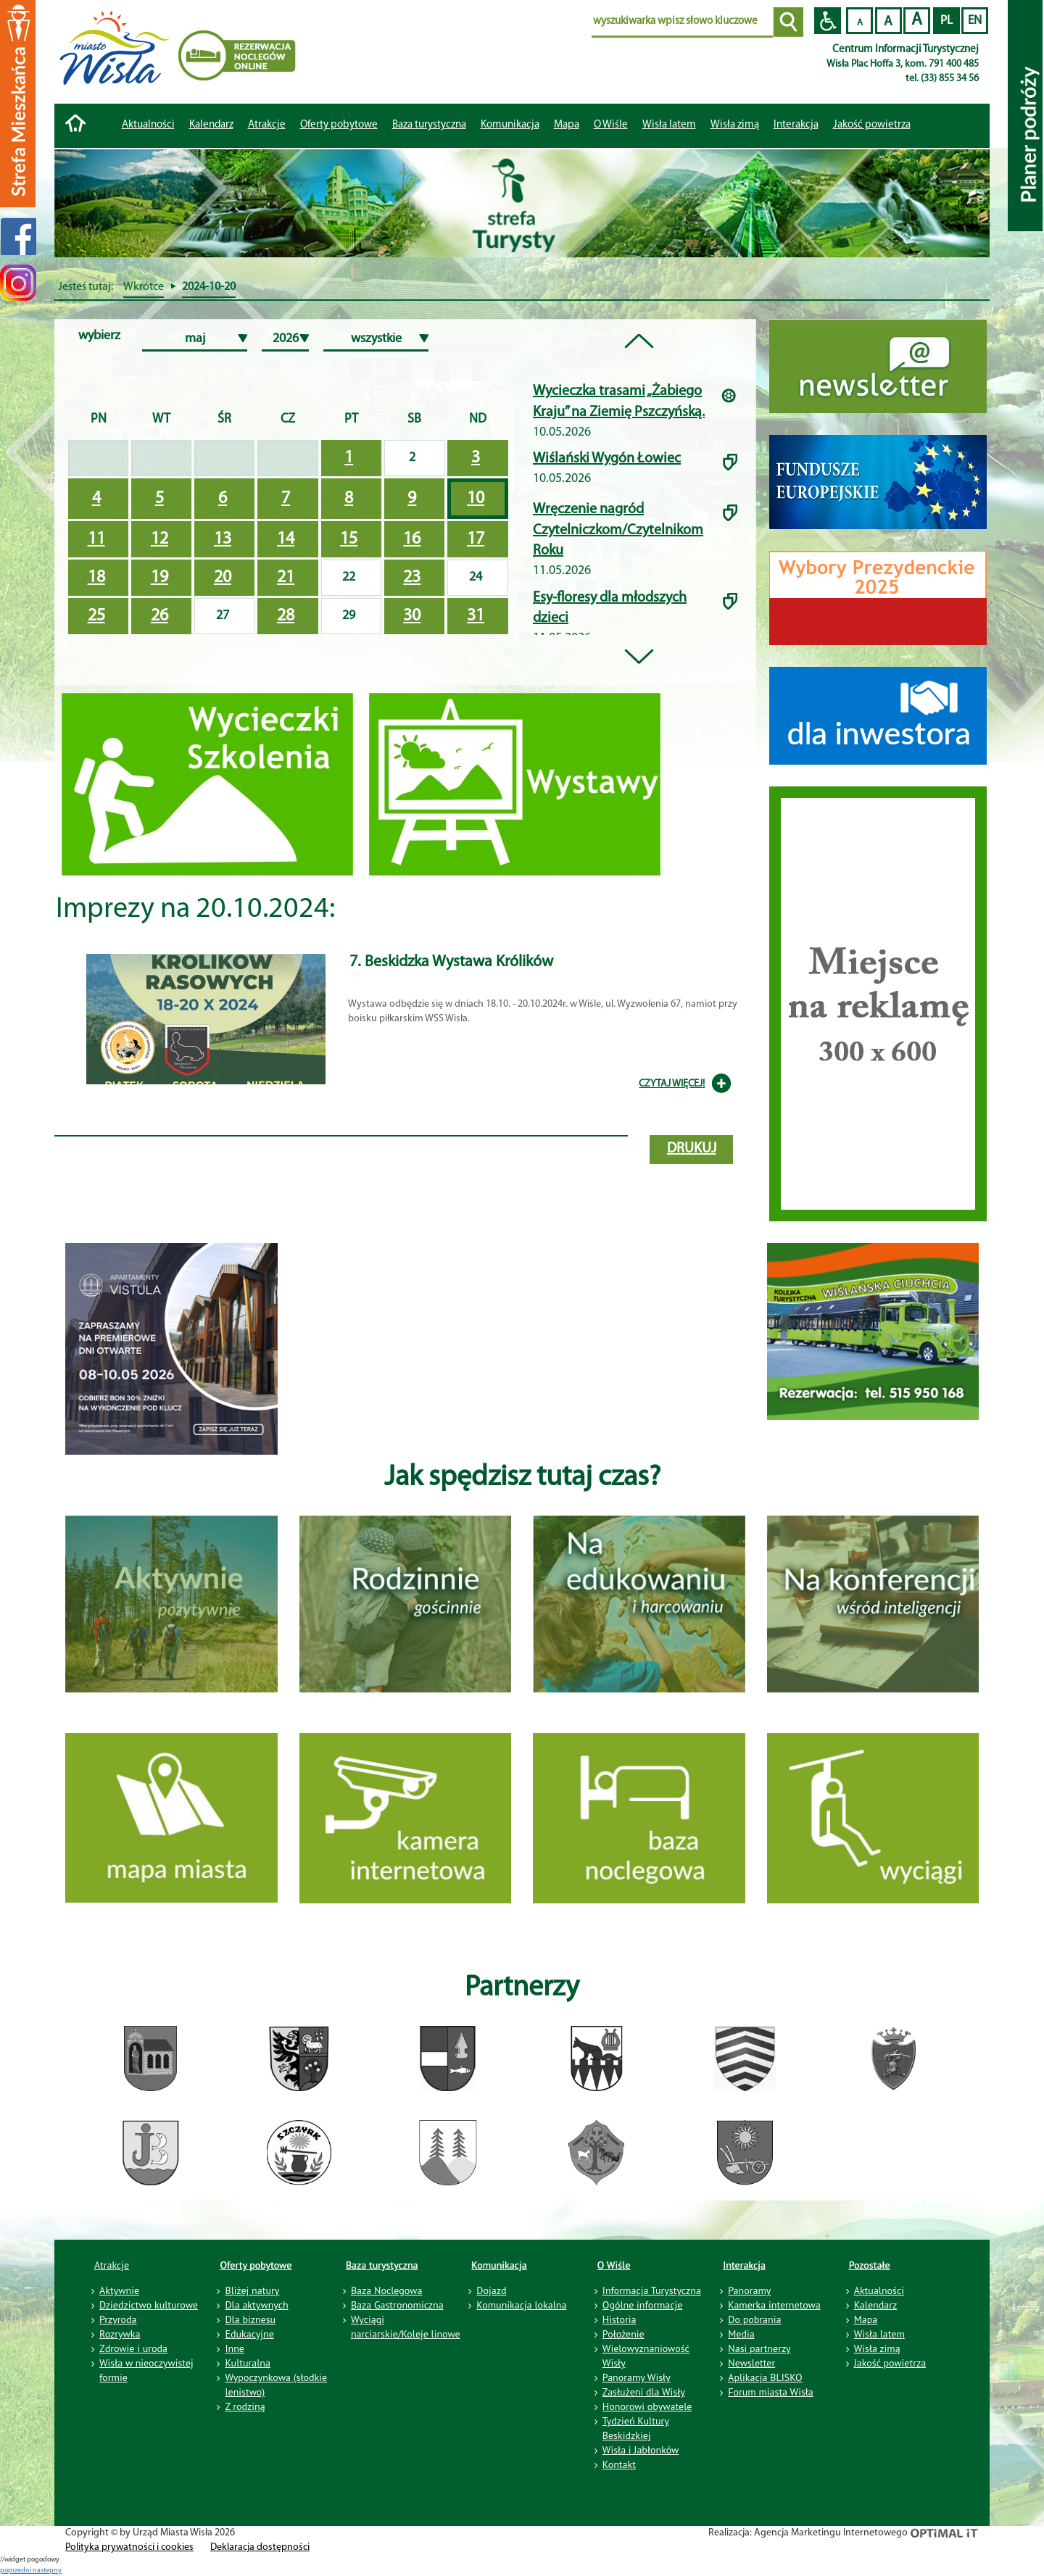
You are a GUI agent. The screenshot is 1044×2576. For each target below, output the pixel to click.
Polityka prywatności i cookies (129, 2547)
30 (411, 616)
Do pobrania (754, 2319)
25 (96, 616)
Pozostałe (869, 2265)
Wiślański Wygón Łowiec (607, 459)
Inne (234, 2348)
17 (475, 539)
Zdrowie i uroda (133, 2348)
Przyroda (117, 2319)
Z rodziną (245, 2406)
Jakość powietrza (872, 125)
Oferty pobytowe (339, 125)
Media (741, 2333)
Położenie (623, 2333)
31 (475, 616)
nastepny (47, 2571)
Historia (619, 2319)
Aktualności (148, 125)
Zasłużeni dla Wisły (643, 2391)
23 (411, 577)
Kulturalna (247, 2362)
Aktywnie (119, 2290)
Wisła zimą (734, 125)
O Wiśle (614, 2265)
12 (159, 539)
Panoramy (749, 2290)
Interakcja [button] (796, 125)
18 (96, 577)
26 (159, 616)
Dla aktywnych (256, 2304)
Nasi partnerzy (759, 2348)
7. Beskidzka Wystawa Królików (451, 962)
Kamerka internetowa (774, 2304)
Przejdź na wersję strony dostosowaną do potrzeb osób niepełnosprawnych (827, 20)
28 (285, 616)
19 (159, 577)
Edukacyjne (249, 2333)
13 (222, 539)
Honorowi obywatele (647, 2406)
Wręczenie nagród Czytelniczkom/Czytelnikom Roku (618, 530)
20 (222, 577)
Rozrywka (120, 2333)
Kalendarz (211, 125)
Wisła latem (669, 125)
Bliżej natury (252, 2290)
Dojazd (491, 2290)
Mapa (566, 125)
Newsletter (751, 2362)
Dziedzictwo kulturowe (148, 2304)
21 (285, 577)
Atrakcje (267, 125)
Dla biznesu (250, 2319)
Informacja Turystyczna (651, 2290)
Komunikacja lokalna (521, 2304)
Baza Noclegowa (386, 2290)
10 (475, 498)
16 (411, 539)
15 (348, 539)
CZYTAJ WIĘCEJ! (672, 1084)
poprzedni (16, 2571)
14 (285, 539)
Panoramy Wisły (636, 2377)
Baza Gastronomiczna (397, 2304)
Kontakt (619, 2464)
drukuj (691, 1149)
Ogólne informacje (642, 2304)
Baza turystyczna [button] (429, 125)
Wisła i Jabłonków (640, 2449)
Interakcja (744, 2265)
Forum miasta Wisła (770, 2391)
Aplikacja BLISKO (765, 2377)
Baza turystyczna (382, 2265)
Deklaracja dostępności (260, 2547)
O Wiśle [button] (611, 125)
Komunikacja (498, 2265)
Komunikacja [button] (510, 125)
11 (96, 539)
